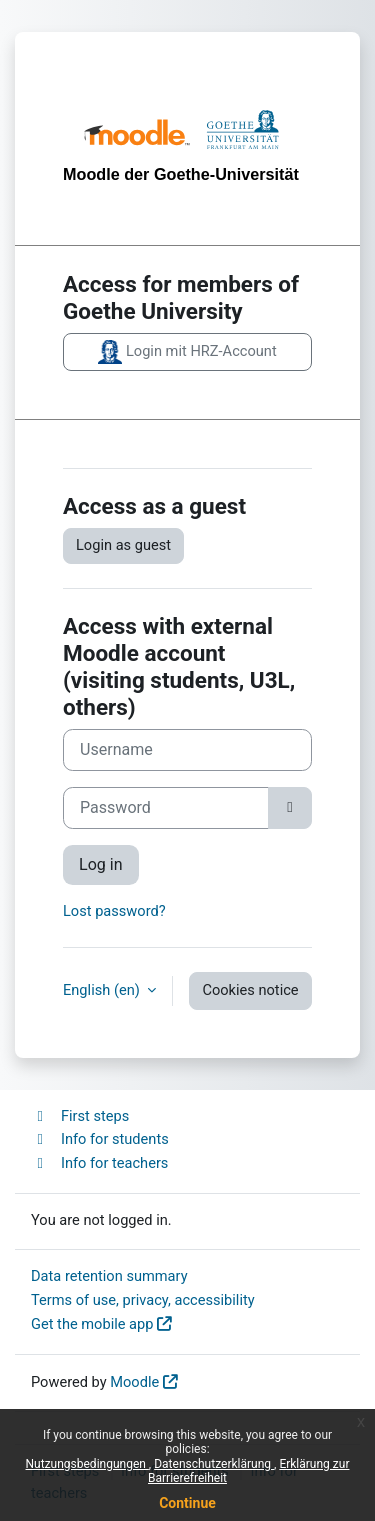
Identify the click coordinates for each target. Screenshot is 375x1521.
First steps (80, 1116)
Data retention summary (109, 1276)
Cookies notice (250, 990)
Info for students (100, 1139)
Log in (101, 864)
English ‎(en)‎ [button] (103, 990)
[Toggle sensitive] (290, 808)
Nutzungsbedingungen (87, 1464)
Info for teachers (99, 1163)
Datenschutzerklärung (214, 1464)
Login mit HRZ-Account (187, 352)
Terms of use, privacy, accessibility (143, 1300)
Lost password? (114, 911)
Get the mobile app (92, 1324)
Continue (187, 1503)
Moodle (134, 1382)
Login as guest (123, 545)
